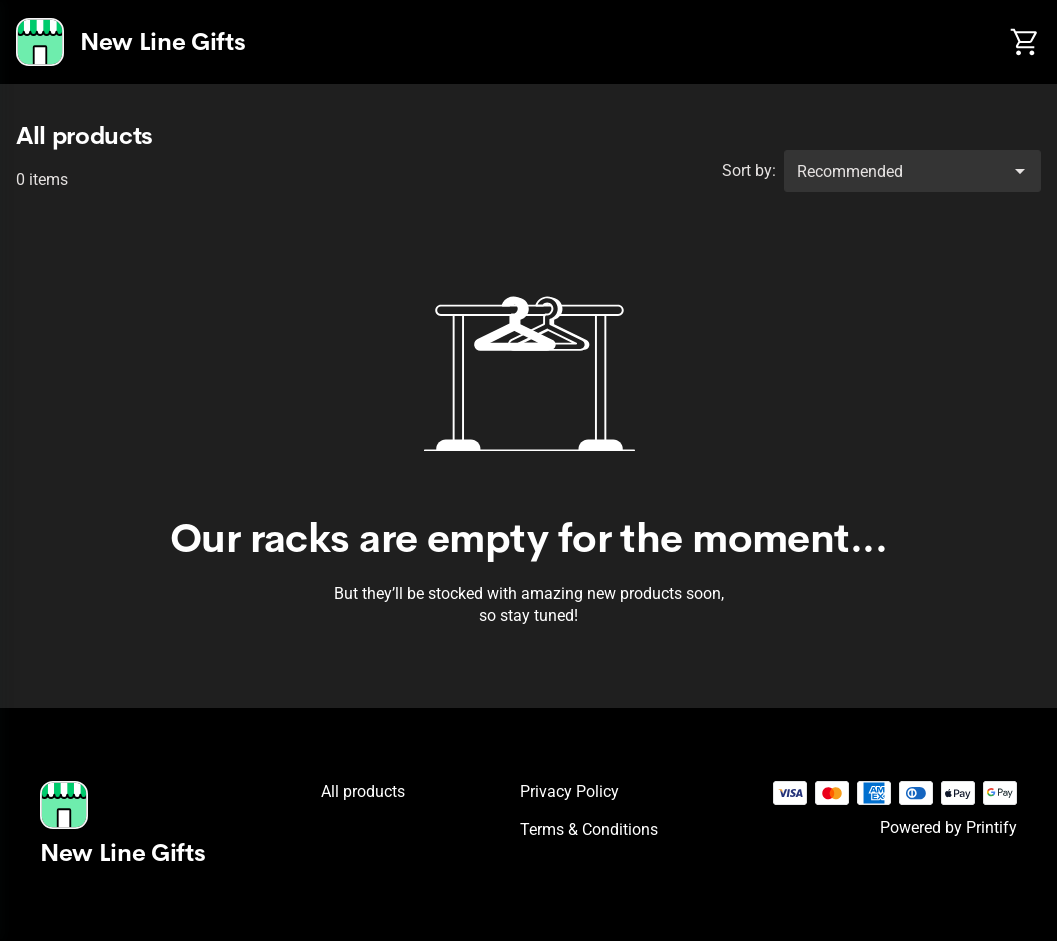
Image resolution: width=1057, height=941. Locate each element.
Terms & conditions (589, 829)
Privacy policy (569, 791)
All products (363, 791)
